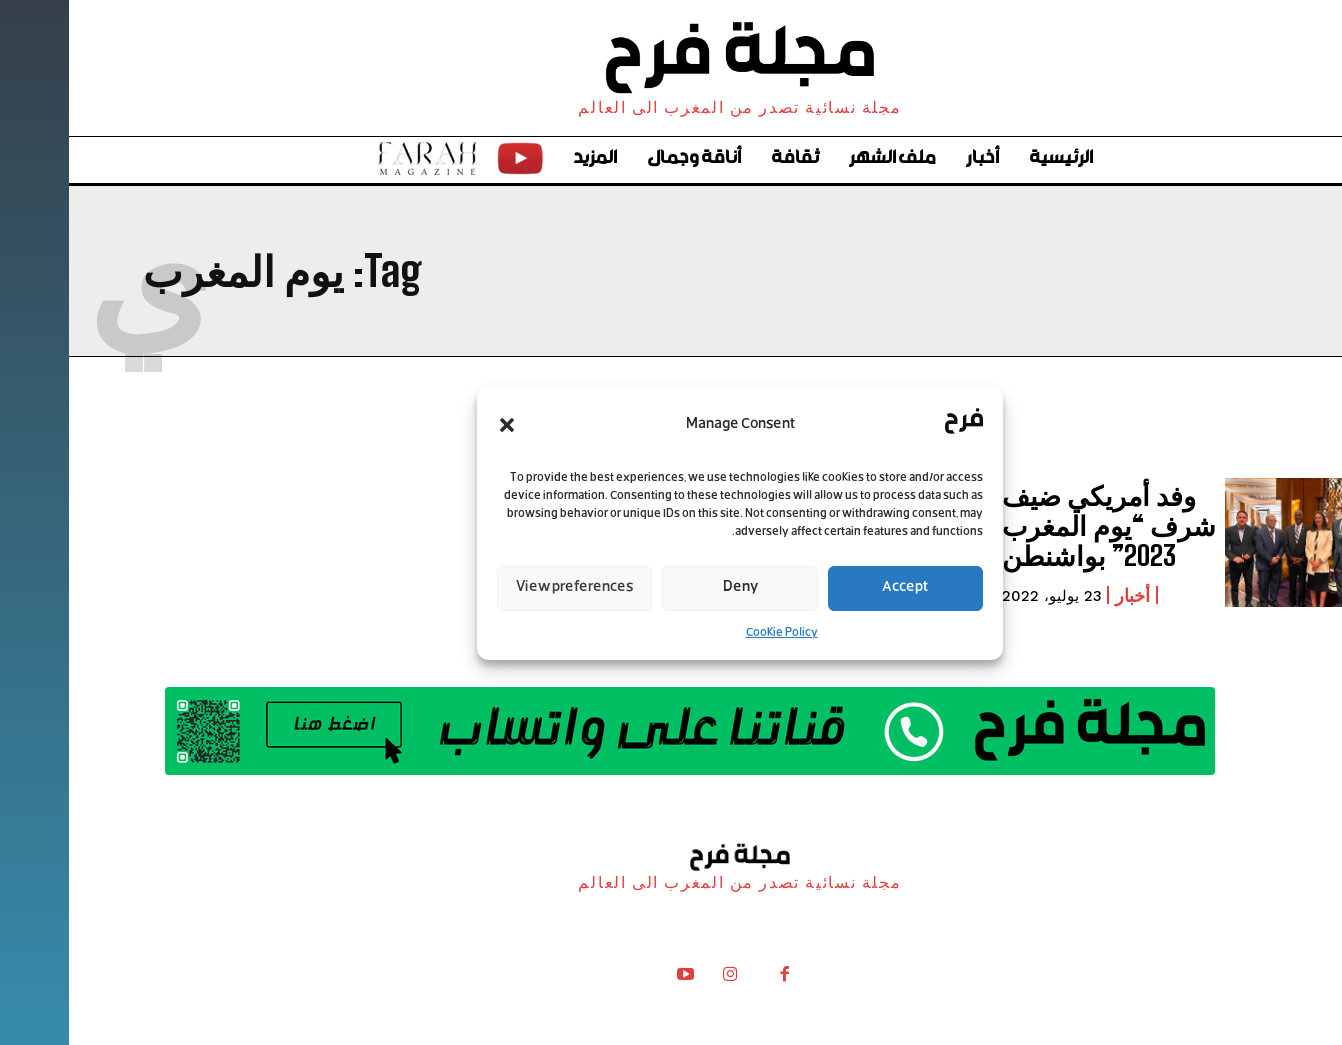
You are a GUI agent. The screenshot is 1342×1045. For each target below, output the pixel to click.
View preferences (505, 587)
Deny (671, 587)
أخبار (1063, 590)
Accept (836, 587)
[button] (438, 425)
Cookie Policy (713, 633)
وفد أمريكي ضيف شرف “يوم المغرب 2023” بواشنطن (1027, 525)
